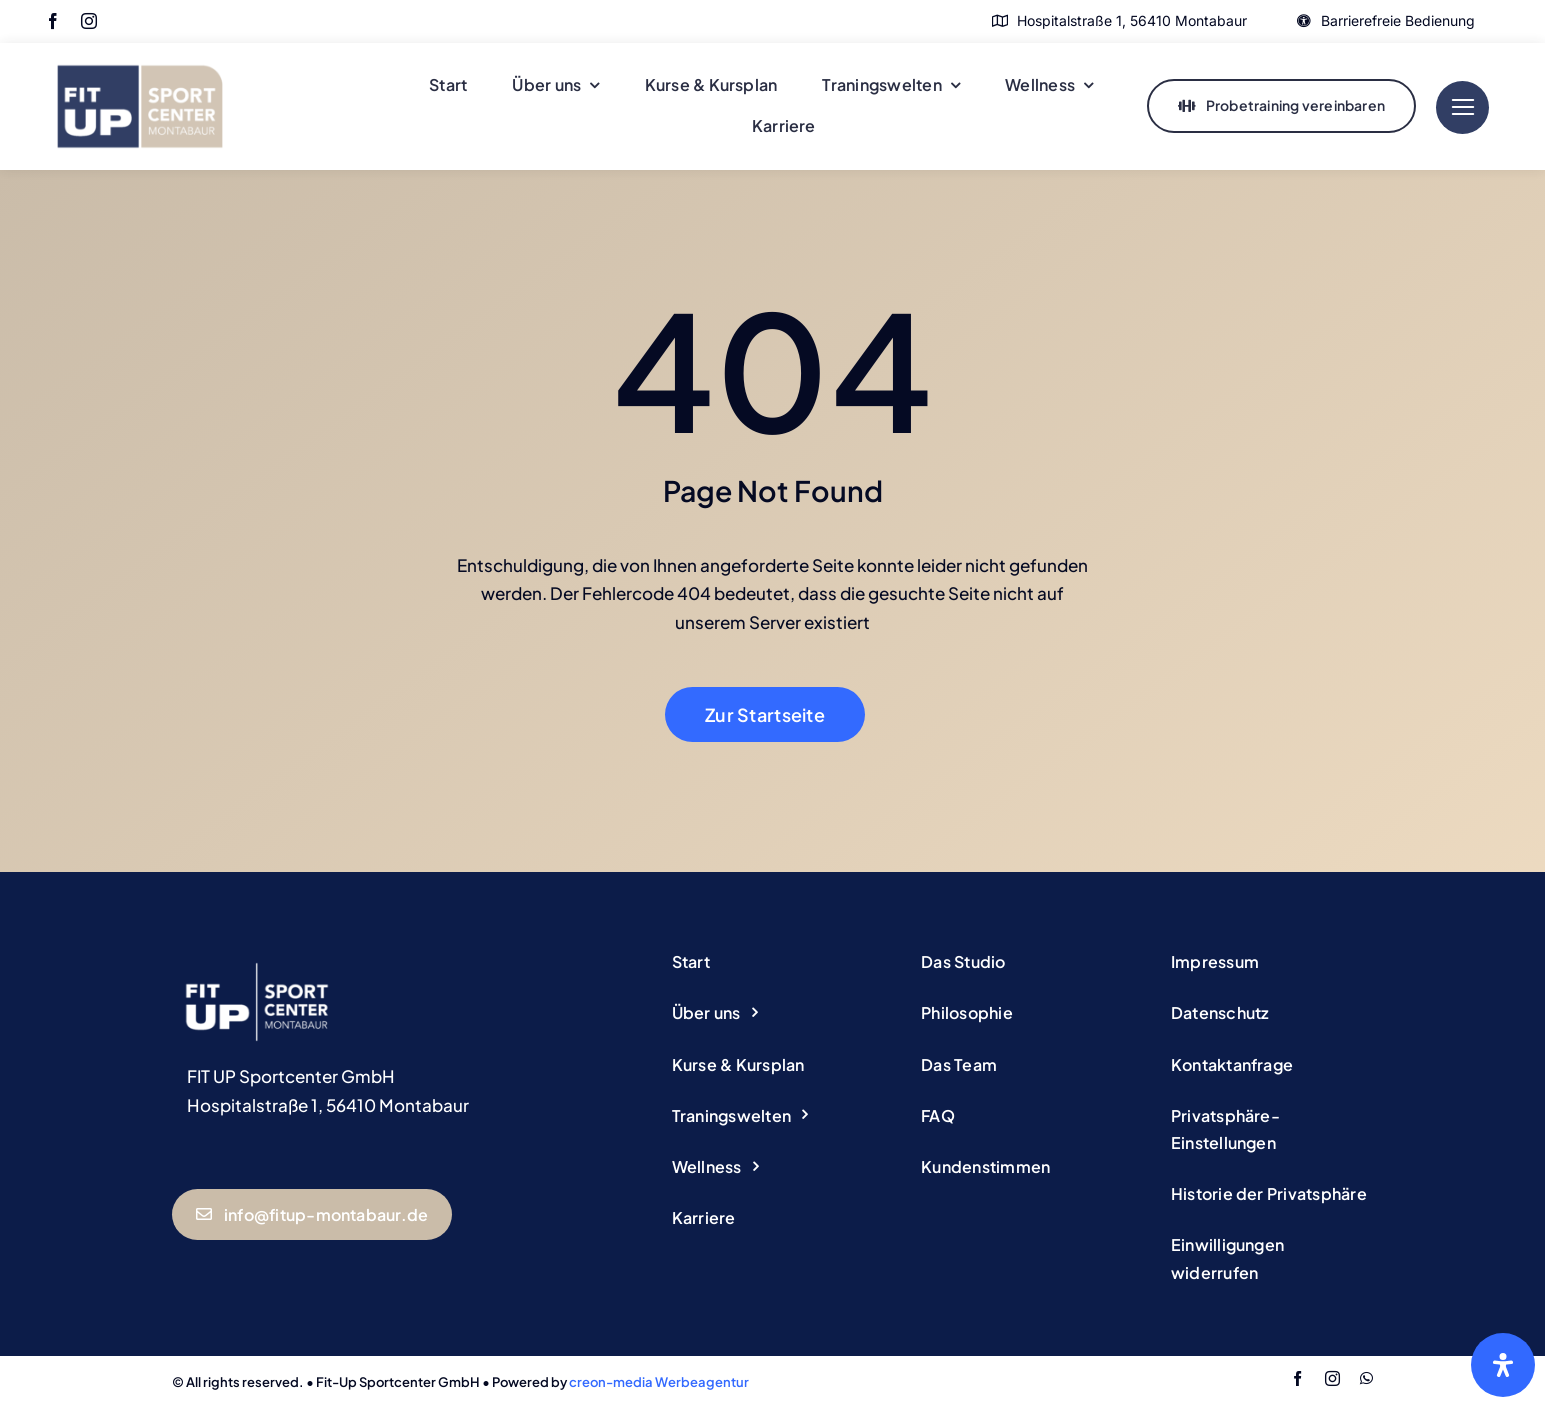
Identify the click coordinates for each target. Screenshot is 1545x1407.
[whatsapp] (1366, 1378)
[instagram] (89, 21)
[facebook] (53, 21)
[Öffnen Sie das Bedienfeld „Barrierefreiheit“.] (1503, 1365)
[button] (1272, 1130)
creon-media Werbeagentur (659, 1382)
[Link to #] (1462, 107)
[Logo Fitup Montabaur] (140, 51)
